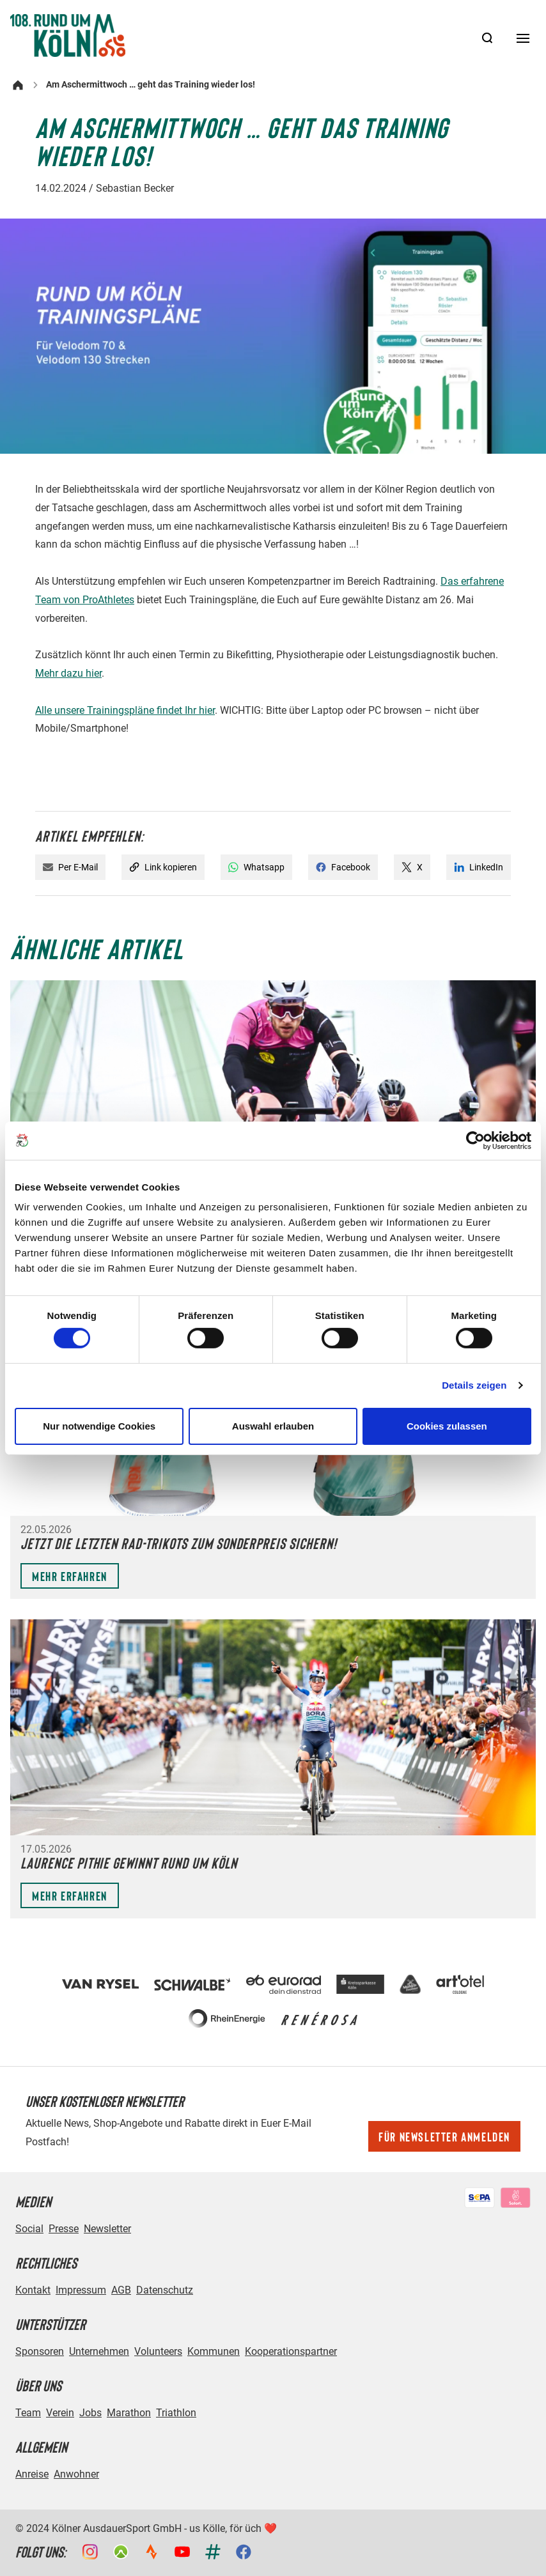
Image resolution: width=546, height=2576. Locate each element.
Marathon (129, 2413)
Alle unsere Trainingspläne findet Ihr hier (125, 710)
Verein (60, 2413)
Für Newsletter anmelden (444, 2136)
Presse (64, 2229)
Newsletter (107, 2229)
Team (28, 2413)
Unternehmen (99, 2351)
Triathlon (176, 2413)
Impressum (81, 2290)
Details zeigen (474, 1385)
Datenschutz (164, 2290)
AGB (121, 2290)
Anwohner (76, 2474)
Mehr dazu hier (68, 673)
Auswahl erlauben (273, 1426)
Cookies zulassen (447, 1426)
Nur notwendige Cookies (99, 1426)
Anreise (32, 2474)
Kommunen (213, 2351)
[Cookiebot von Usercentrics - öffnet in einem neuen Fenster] (475, 1140)
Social (29, 2229)
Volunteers (158, 2351)
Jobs (90, 2413)
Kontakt (33, 2290)
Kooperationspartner (291, 2351)
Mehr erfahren (69, 1576)
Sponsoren (39, 2351)
